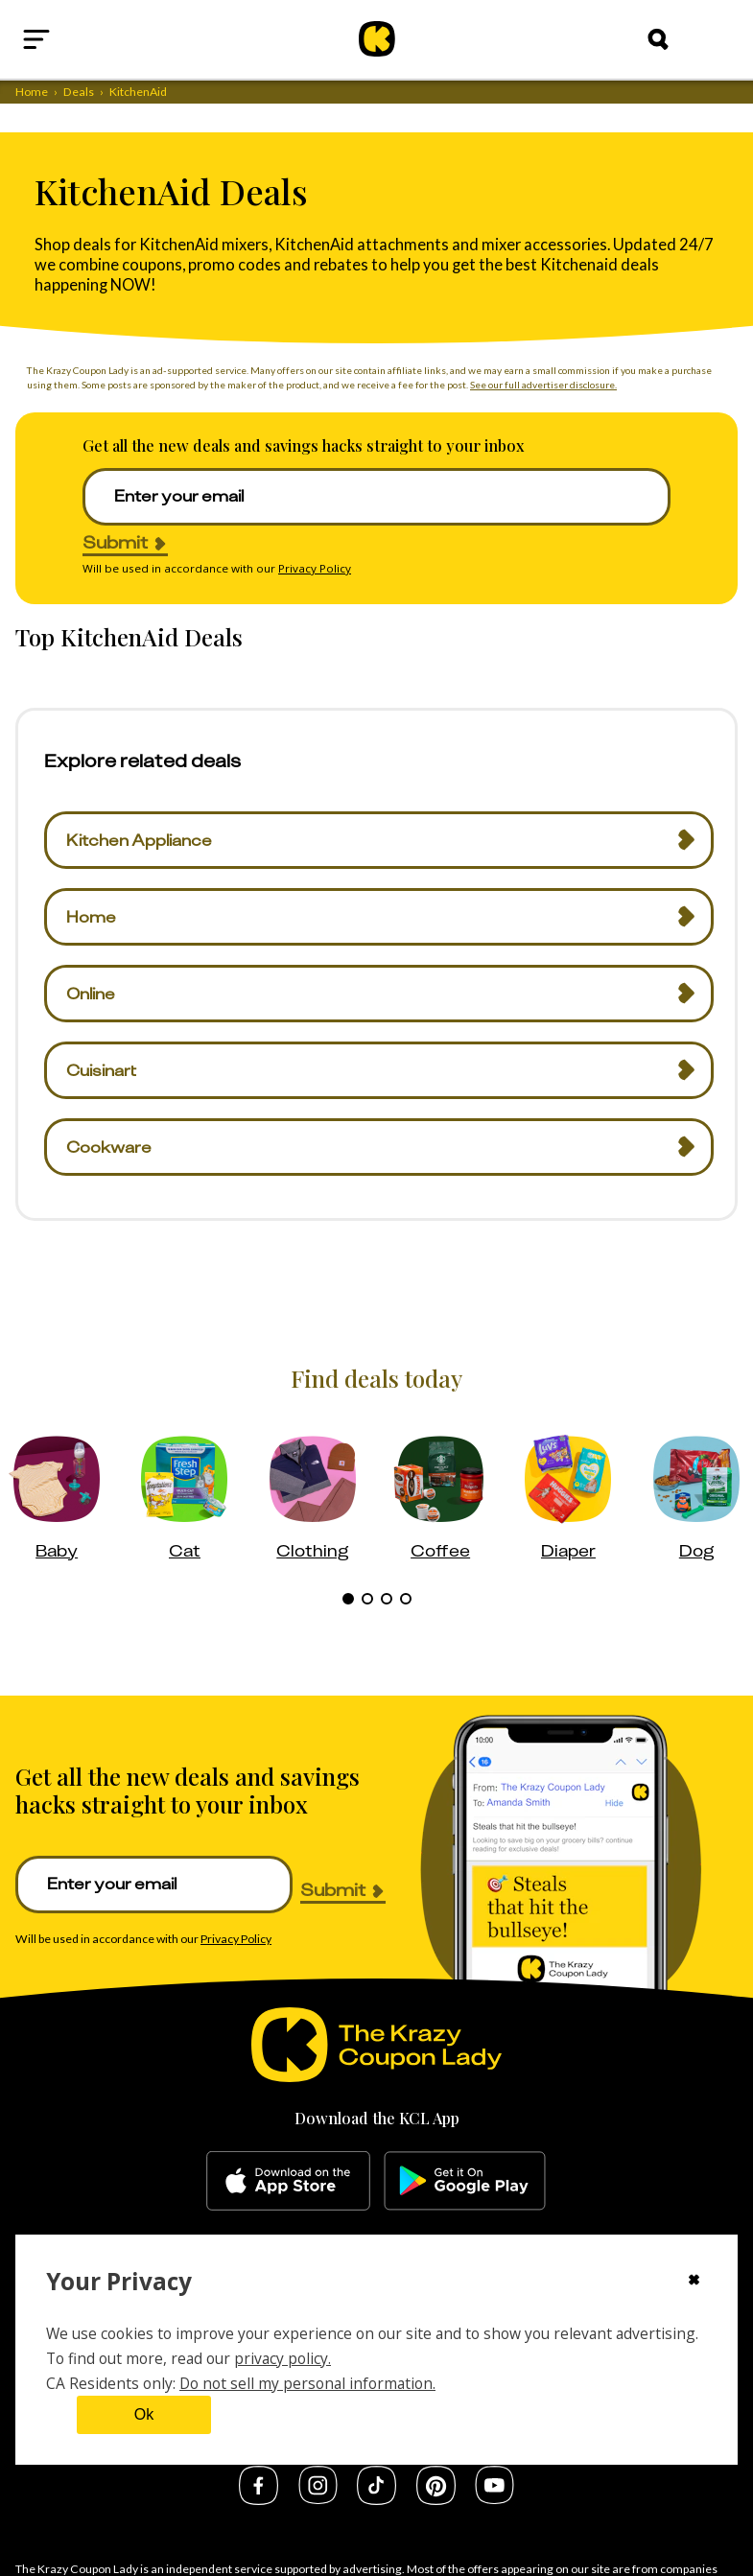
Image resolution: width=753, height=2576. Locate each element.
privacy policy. (282, 2358)
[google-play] (465, 2181)
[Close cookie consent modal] (694, 2281)
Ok (143, 2414)
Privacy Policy (314, 568)
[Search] (658, 39)
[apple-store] (288, 2181)
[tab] (348, 1598)
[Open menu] (82, 39)
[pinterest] (436, 2499)
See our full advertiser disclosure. (543, 384)
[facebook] (258, 2499)
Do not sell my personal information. (307, 2383)
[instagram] (318, 2498)
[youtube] (494, 2498)
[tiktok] (376, 2499)
